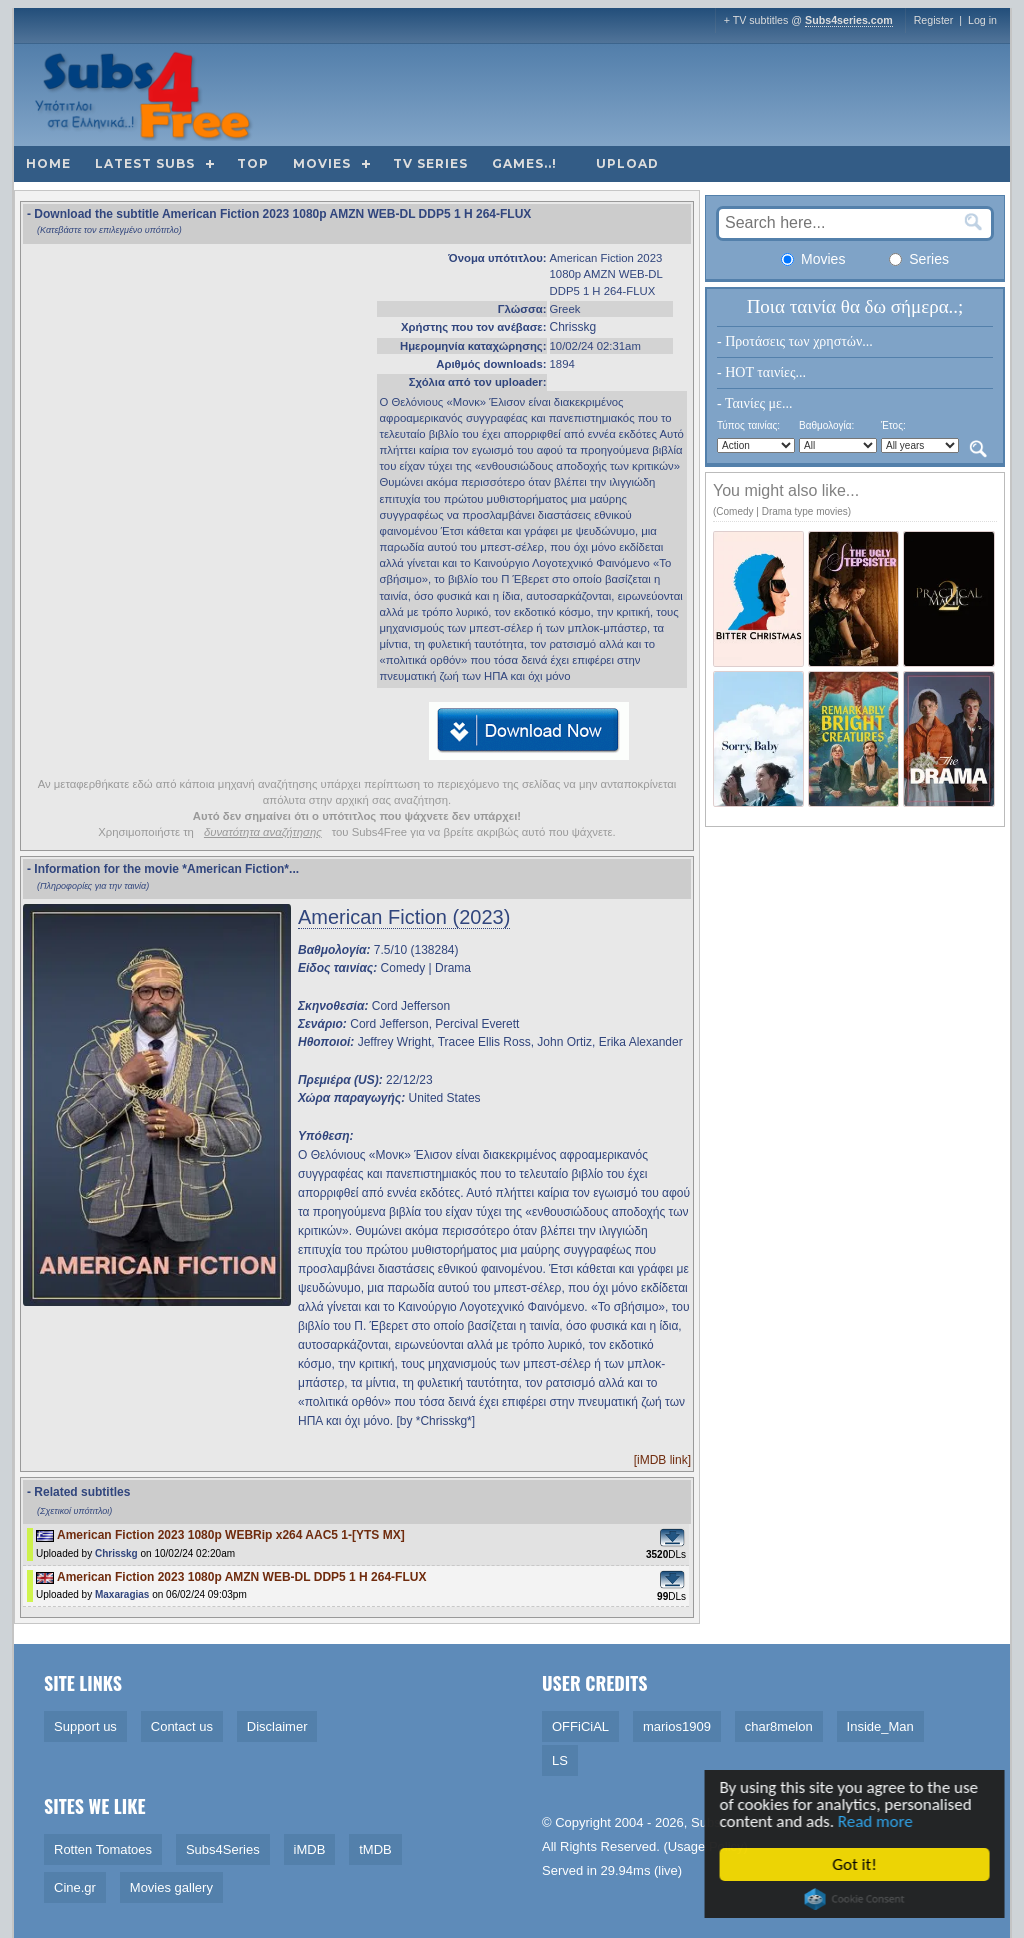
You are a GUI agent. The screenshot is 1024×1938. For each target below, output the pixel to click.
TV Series (430, 163)
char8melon (779, 1726)
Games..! (524, 163)
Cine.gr (75, 1887)
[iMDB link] (662, 1460)
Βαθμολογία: (826, 425)
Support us (85, 1726)
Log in (982, 20)
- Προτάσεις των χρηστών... (795, 341)
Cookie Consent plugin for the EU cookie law (857, 1899)
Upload (627, 163)
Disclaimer (277, 1726)
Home (48, 163)
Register (934, 20)
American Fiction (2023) (404, 917)
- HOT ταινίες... (761, 372)
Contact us (182, 1726)
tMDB (375, 1849)
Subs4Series (223, 1849)
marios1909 (677, 1726)
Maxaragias (122, 1594)
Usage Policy (706, 1846)
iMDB (310, 1849)
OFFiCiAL (580, 1726)
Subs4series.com (849, 20)
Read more (878, 1822)
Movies (322, 163)
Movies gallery (171, 1887)
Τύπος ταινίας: (748, 425)
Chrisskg (573, 327)
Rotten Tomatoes (103, 1849)
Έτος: (893, 425)
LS (560, 1760)
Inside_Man (880, 1726)
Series (919, 259)
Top (253, 163)
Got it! (857, 1864)
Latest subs (145, 163)
